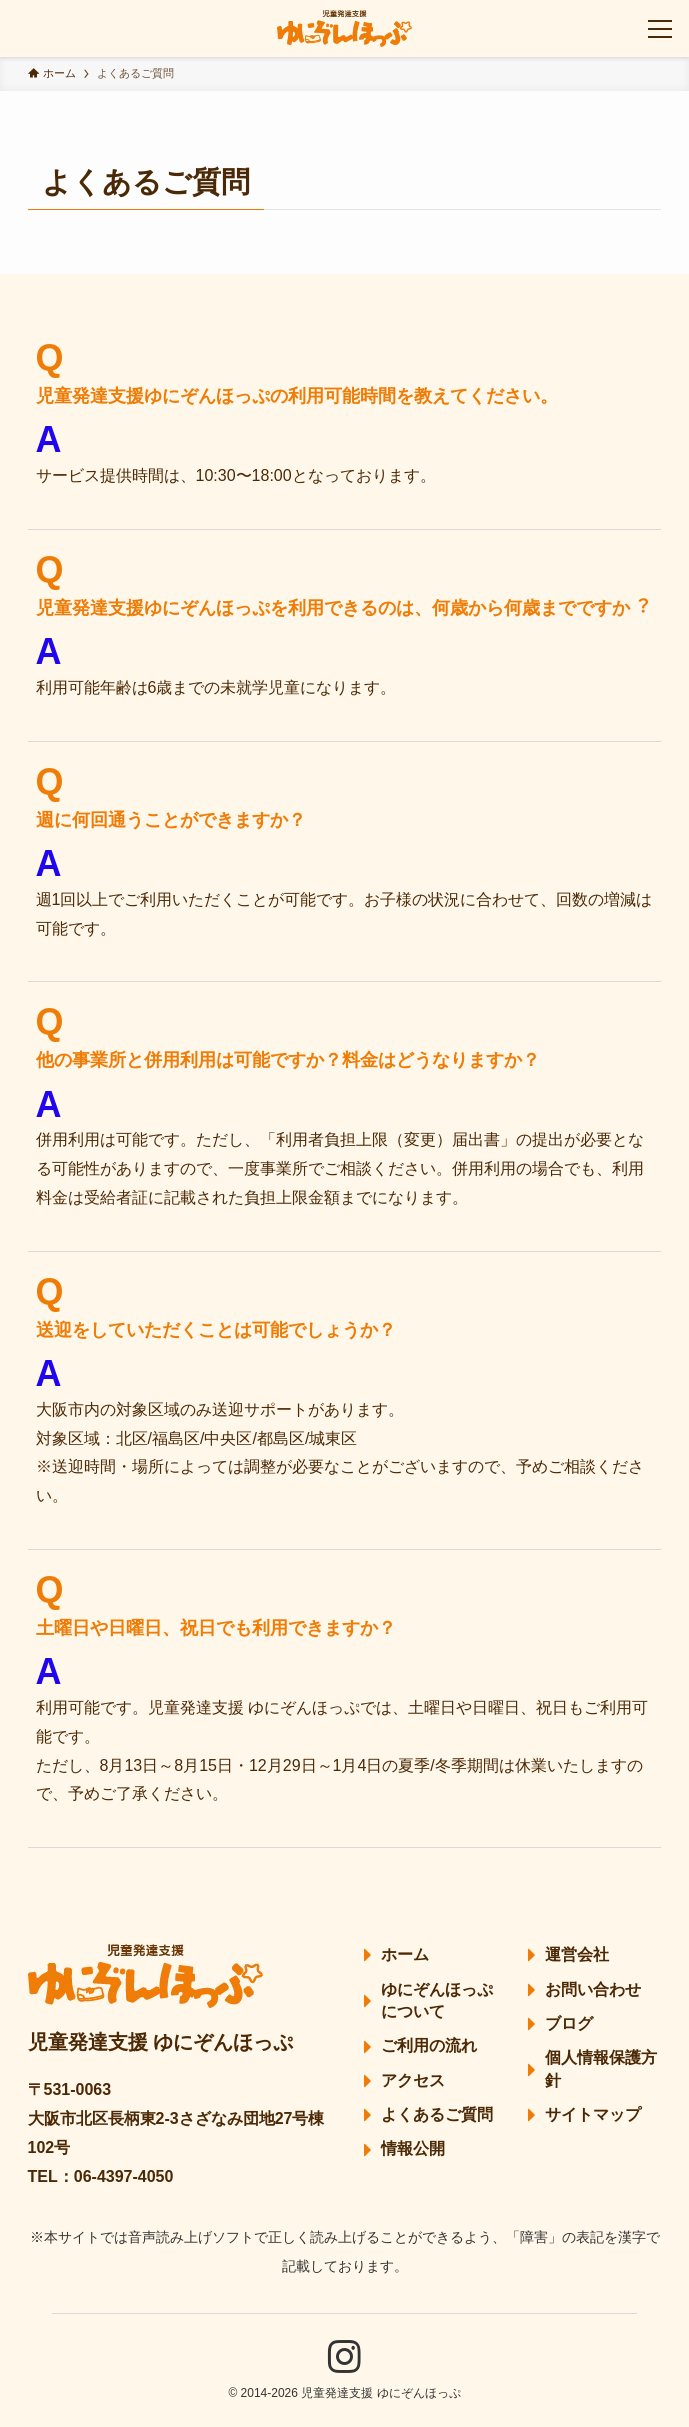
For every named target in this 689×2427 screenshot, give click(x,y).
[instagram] (344, 2357)
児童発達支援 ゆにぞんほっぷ (161, 2042)
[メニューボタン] (660, 28)
